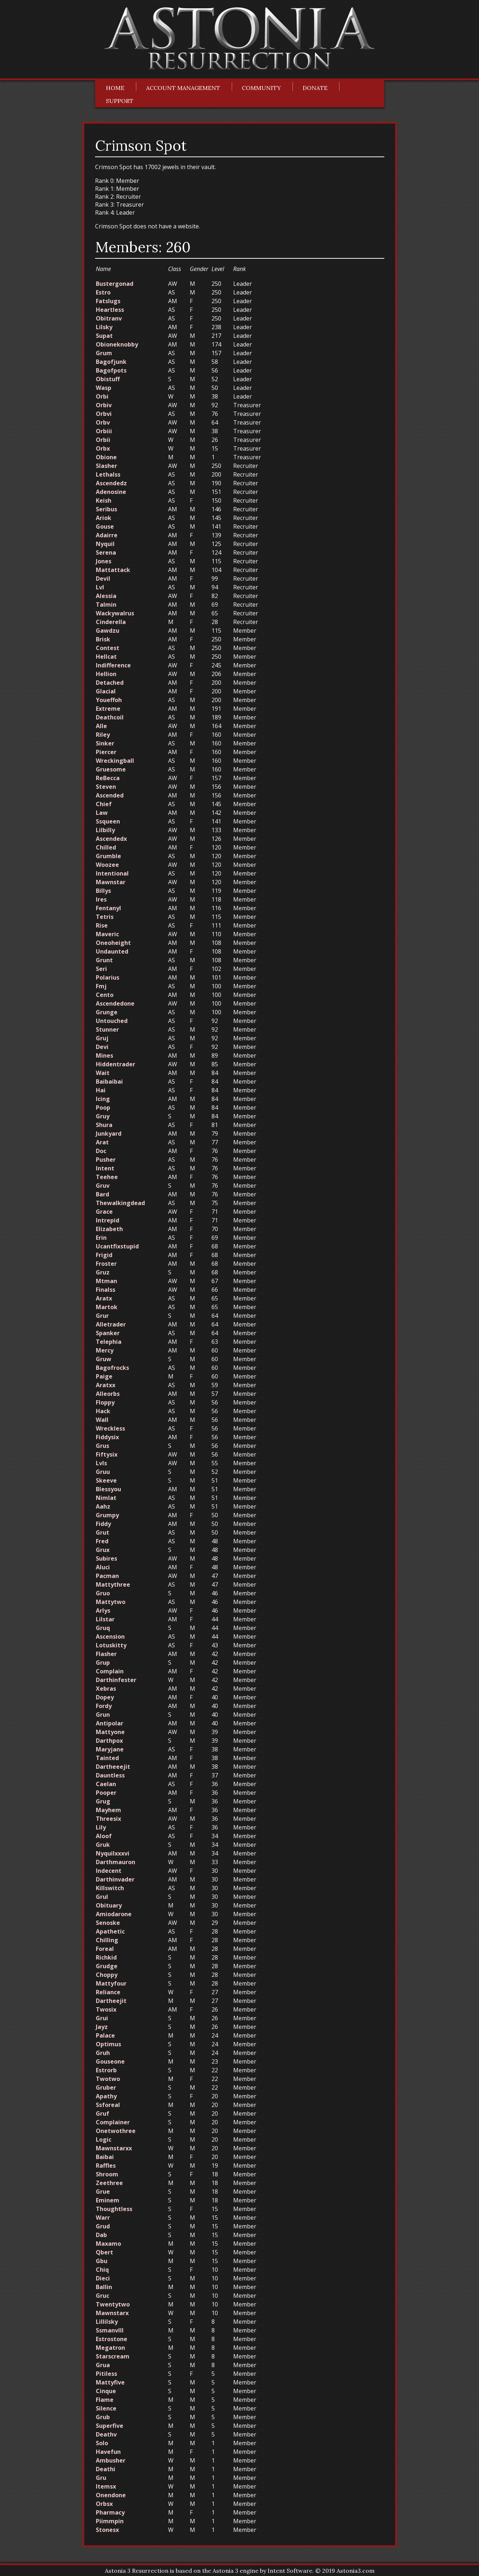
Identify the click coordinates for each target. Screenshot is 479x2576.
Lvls (101, 1463)
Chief (104, 804)
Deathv (106, 2434)
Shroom (107, 2174)
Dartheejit (111, 2001)
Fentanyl (108, 908)
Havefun (108, 2452)
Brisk (103, 639)
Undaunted (112, 951)
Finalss (105, 1290)
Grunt (104, 960)
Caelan (106, 1784)
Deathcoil (110, 717)
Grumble (108, 856)
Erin (101, 1238)
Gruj (102, 1038)
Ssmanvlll (110, 2330)
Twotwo (108, 2079)
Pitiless (106, 2374)
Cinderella (111, 622)
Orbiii (104, 431)
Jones (103, 561)
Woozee (107, 865)
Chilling (107, 1940)
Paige (104, 1376)
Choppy (106, 1975)
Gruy (103, 1116)
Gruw (103, 1359)
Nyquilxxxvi (112, 1853)
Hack (103, 1411)
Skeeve (106, 1480)
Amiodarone (114, 1914)
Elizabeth (109, 1229)
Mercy (105, 1350)
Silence (106, 2408)
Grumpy (107, 1515)
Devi (102, 1047)
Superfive (109, 2426)
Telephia (108, 1342)
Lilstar (105, 1619)
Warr (103, 2218)
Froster (106, 1264)
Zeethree (109, 2183)
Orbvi (104, 414)
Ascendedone (115, 1003)
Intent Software (290, 2570)
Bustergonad (114, 284)
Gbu (101, 2261)
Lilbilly (105, 830)
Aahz (103, 1506)
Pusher (106, 1160)
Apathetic (110, 1931)
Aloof (104, 1836)
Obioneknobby (117, 344)
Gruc (102, 2296)
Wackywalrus (115, 613)
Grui (102, 2018)
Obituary (109, 1905)
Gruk (103, 1845)
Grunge (106, 1012)
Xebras (106, 1689)
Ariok (103, 518)
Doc (101, 1151)
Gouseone (110, 2061)
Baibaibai (109, 1081)
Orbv (103, 422)
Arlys (103, 1610)
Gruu (103, 1472)
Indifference (113, 665)
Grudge (106, 1966)
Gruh (103, 2053)
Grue (103, 2192)
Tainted (107, 1758)
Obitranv (109, 318)
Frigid (104, 1255)
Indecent (108, 1871)
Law (102, 813)
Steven (106, 787)
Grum (104, 353)
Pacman (107, 1576)
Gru (101, 2478)
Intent (105, 1168)
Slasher (106, 466)
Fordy (104, 1706)
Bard (102, 1194)
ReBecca (108, 778)
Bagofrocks (112, 1368)
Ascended (110, 795)
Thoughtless (114, 2209)
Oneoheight (113, 943)
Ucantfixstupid (117, 1246)
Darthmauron (115, 1862)
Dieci (103, 2278)
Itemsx (106, 2486)
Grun (103, 1715)
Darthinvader (115, 1879)
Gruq (103, 1628)
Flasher (106, 1654)
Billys (103, 891)
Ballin (104, 2287)
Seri (101, 969)
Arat (102, 1142)
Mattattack (113, 570)
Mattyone (110, 1732)
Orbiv (104, 405)
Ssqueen (108, 821)
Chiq (102, 2270)
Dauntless (110, 1775)
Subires (106, 1558)
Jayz (102, 2027)
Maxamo (108, 2244)
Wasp (103, 388)
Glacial (106, 691)
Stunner (107, 1029)
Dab (101, 2235)
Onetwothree (116, 2131)
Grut (102, 1532)
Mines (104, 1055)
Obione (106, 457)
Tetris (105, 917)
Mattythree (113, 1584)
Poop (103, 1107)
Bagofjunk (111, 362)
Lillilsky (107, 2322)
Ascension (110, 1636)
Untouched (112, 1021)
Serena (106, 552)
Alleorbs (108, 1394)
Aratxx (105, 1385)
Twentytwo (113, 2304)
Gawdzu (107, 631)
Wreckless (110, 1428)
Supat (104, 336)
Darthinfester (116, 1680)
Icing (103, 1099)
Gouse (105, 526)
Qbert (104, 2252)
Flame (105, 2400)
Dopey (105, 1697)
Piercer (106, 752)
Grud (103, 2226)
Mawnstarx (112, 2313)
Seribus (106, 509)
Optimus (108, 2044)
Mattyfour (111, 1983)
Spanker (108, 1333)
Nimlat (106, 1498)
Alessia (106, 596)
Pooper (106, 1793)
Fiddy (103, 1524)
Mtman (106, 1281)
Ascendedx (111, 839)
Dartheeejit (113, 1767)
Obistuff (108, 379)
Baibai (105, 2157)
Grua (103, 2365)
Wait (103, 1073)
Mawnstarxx (114, 2148)
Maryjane (110, 1749)
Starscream (112, 2356)
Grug (103, 1801)
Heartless (110, 310)
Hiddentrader (115, 1064)
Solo (102, 2443)
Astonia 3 (225, 2570)
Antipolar (109, 1723)
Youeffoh (109, 700)
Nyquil (105, 544)
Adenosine (111, 492)
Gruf (102, 2113)
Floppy (105, 1402)
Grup (103, 1663)
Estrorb (106, 2070)
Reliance (108, 1992)
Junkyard (108, 1134)
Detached (110, 683)
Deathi (105, 2469)
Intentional (112, 873)
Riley (103, 735)
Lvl (100, 587)
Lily (101, 1827)
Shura (104, 1125)
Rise (102, 925)
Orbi (102, 396)
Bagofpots (111, 370)
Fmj (101, 986)
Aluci (103, 1567)
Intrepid (107, 1220)
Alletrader (111, 1324)
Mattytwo (110, 1602)
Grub (103, 2417)
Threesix (108, 1819)
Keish (103, 500)
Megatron (110, 2348)
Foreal (105, 1949)
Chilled (106, 847)
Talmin (106, 604)
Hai (101, 1090)
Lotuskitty (111, 1645)
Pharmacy (110, 2512)
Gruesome (111, 769)
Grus (102, 1446)
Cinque (106, 2391)
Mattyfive (110, 2382)
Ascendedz (111, 483)
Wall (102, 1420)
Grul (102, 1897)
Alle (101, 726)
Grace (104, 1212)
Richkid (106, 1957)
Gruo (103, 1593)
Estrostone (111, 2339)
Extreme (108, 709)
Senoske (108, 1923)
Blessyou (108, 1489)
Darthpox (109, 1741)
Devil (103, 578)
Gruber (106, 2087)
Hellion (106, 674)
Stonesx (107, 2530)
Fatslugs (108, 301)
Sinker (105, 743)
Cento (105, 995)
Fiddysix (107, 1437)
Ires (101, 899)
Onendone (111, 2495)
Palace (105, 2035)
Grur (102, 1316)
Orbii (103, 440)
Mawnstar (110, 882)
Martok (106, 1307)
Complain (110, 1671)
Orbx (103, 448)
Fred (102, 1541)
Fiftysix (106, 1454)
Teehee (107, 1177)
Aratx (104, 1298)
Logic (103, 2139)
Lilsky (104, 327)
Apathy (106, 2096)
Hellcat (106, 657)
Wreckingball (115, 761)
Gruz (103, 1272)
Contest (107, 648)
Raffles (106, 2165)
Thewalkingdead (120, 1203)
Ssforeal (108, 2105)
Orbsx (104, 2504)
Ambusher (110, 2460)
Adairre (106, 535)
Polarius (107, 977)
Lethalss (108, 474)
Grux (103, 1550)
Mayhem (108, 1810)
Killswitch (110, 1888)
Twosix (106, 2009)
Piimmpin (110, 2521)
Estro (103, 292)
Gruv (103, 1186)
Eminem (107, 2200)
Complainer (113, 2122)
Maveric (107, 934)
